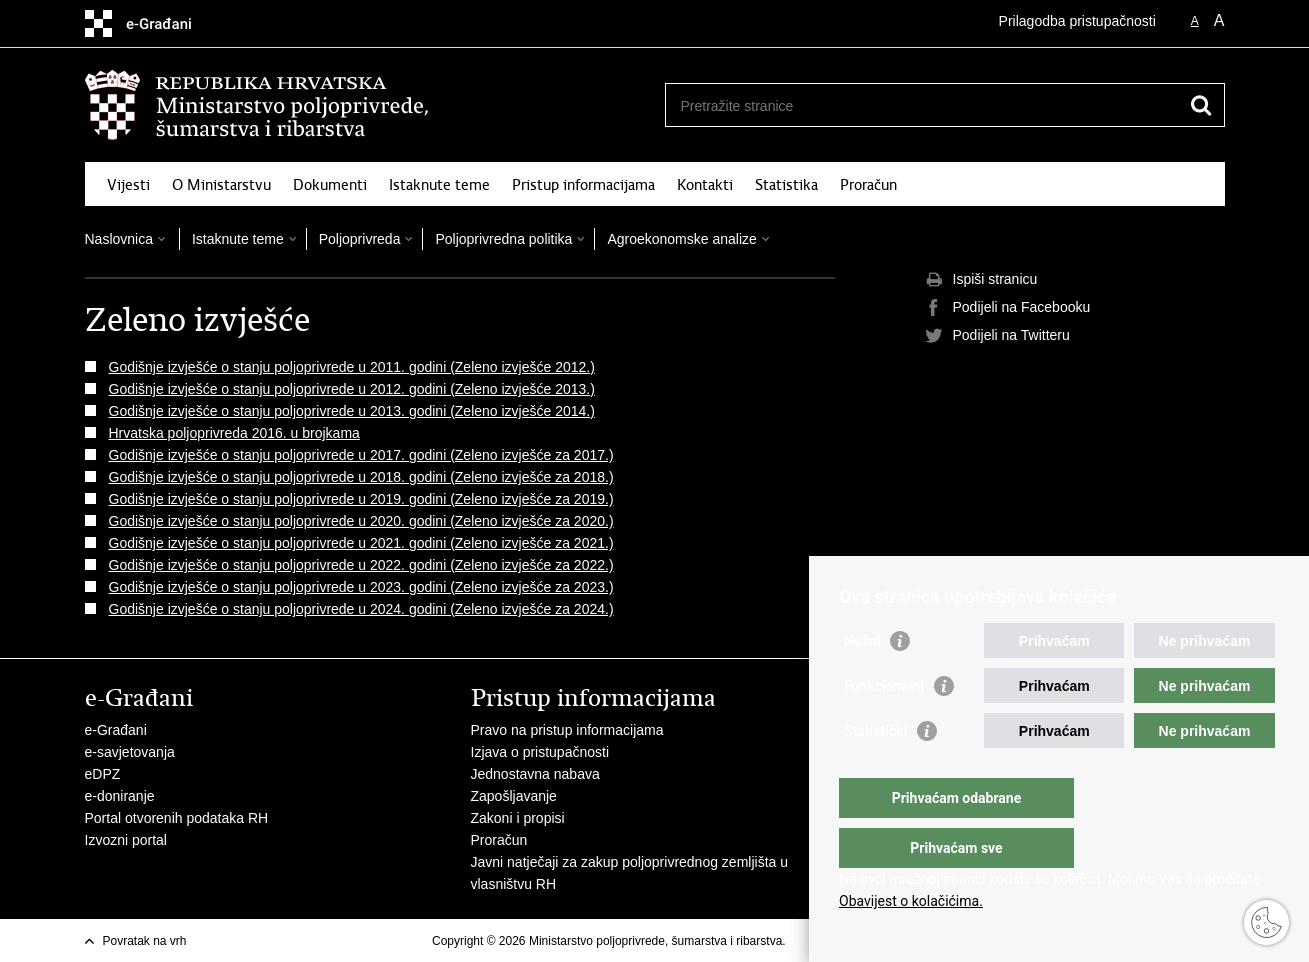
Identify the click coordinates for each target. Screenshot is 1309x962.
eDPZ (103, 774)
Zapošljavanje (514, 796)
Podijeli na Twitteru (997, 336)
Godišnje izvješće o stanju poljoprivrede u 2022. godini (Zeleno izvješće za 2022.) (361, 565)
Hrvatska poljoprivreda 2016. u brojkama (234, 433)
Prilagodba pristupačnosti (1077, 21)
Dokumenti (330, 185)
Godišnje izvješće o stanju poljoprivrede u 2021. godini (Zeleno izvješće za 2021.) (361, 543)
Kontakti (705, 185)
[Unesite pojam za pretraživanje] (923, 105)
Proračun (868, 185)
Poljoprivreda (360, 239)
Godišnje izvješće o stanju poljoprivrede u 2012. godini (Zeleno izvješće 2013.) (352, 389)
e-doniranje (120, 796)
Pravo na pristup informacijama (567, 730)
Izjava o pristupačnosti (540, 752)
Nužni (862, 681)
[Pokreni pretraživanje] (1202, 105)
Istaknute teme (439, 185)
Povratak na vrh (145, 941)
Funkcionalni (884, 726)
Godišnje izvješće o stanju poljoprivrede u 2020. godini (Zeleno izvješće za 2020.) (361, 521)
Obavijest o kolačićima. (911, 901)
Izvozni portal (126, 840)
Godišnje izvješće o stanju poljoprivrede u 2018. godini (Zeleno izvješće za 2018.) (361, 477)
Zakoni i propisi (518, 818)
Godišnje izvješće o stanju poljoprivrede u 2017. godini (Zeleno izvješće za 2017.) (361, 455)
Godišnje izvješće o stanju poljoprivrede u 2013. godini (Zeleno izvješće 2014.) (352, 411)
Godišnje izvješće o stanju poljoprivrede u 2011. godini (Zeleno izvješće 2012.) (352, 367)
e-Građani (116, 730)
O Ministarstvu (221, 185)
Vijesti (128, 185)
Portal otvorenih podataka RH (177, 818)
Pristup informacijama (583, 185)
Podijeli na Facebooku (1008, 308)
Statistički (875, 771)
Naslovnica (119, 239)
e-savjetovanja (130, 752)
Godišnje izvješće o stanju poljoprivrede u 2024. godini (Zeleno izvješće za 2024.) (361, 609)
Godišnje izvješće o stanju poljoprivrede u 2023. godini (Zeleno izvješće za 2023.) (361, 587)
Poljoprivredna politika (503, 239)
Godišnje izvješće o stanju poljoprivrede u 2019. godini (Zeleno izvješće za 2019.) (361, 499)
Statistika (786, 185)
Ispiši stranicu (981, 280)
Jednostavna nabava (535, 774)
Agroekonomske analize (681, 239)
